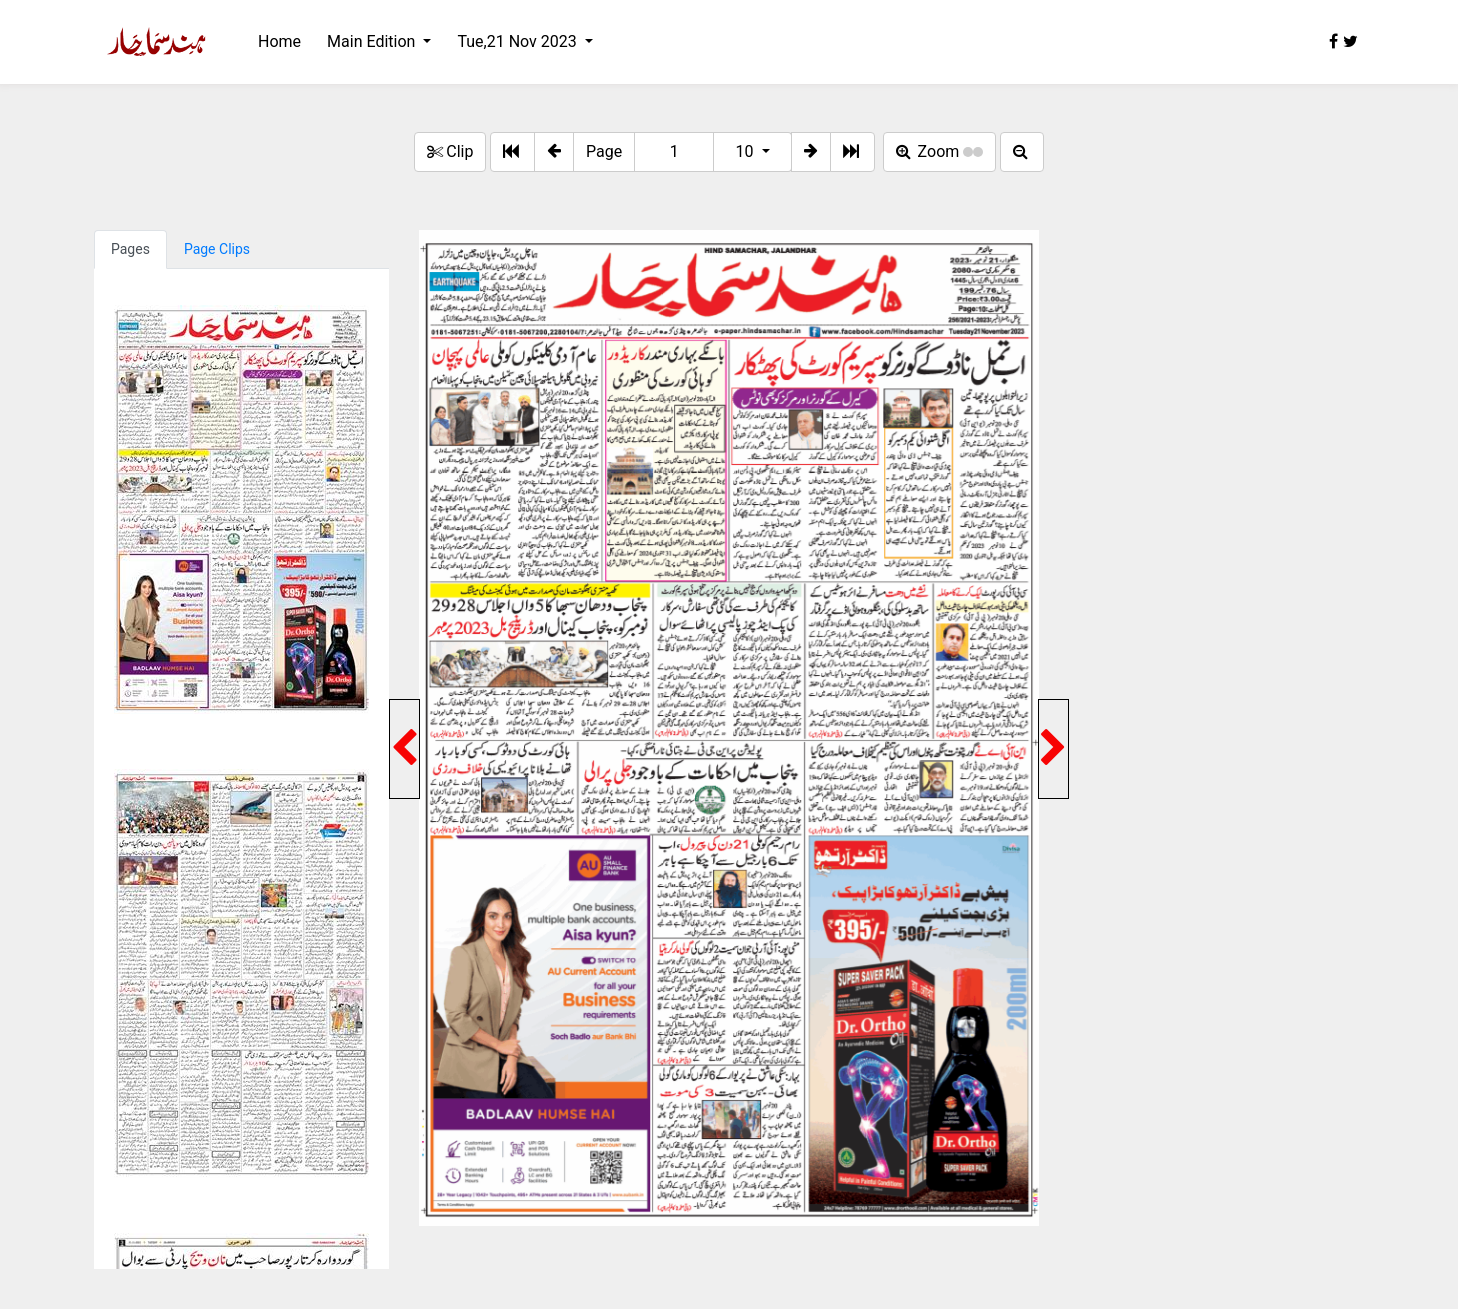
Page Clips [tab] (217, 249)
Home (279, 41)
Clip (450, 151)
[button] (554, 152)
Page (604, 151)
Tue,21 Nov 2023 (518, 41)
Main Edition (373, 41)
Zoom (940, 151)
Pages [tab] (130, 249)
